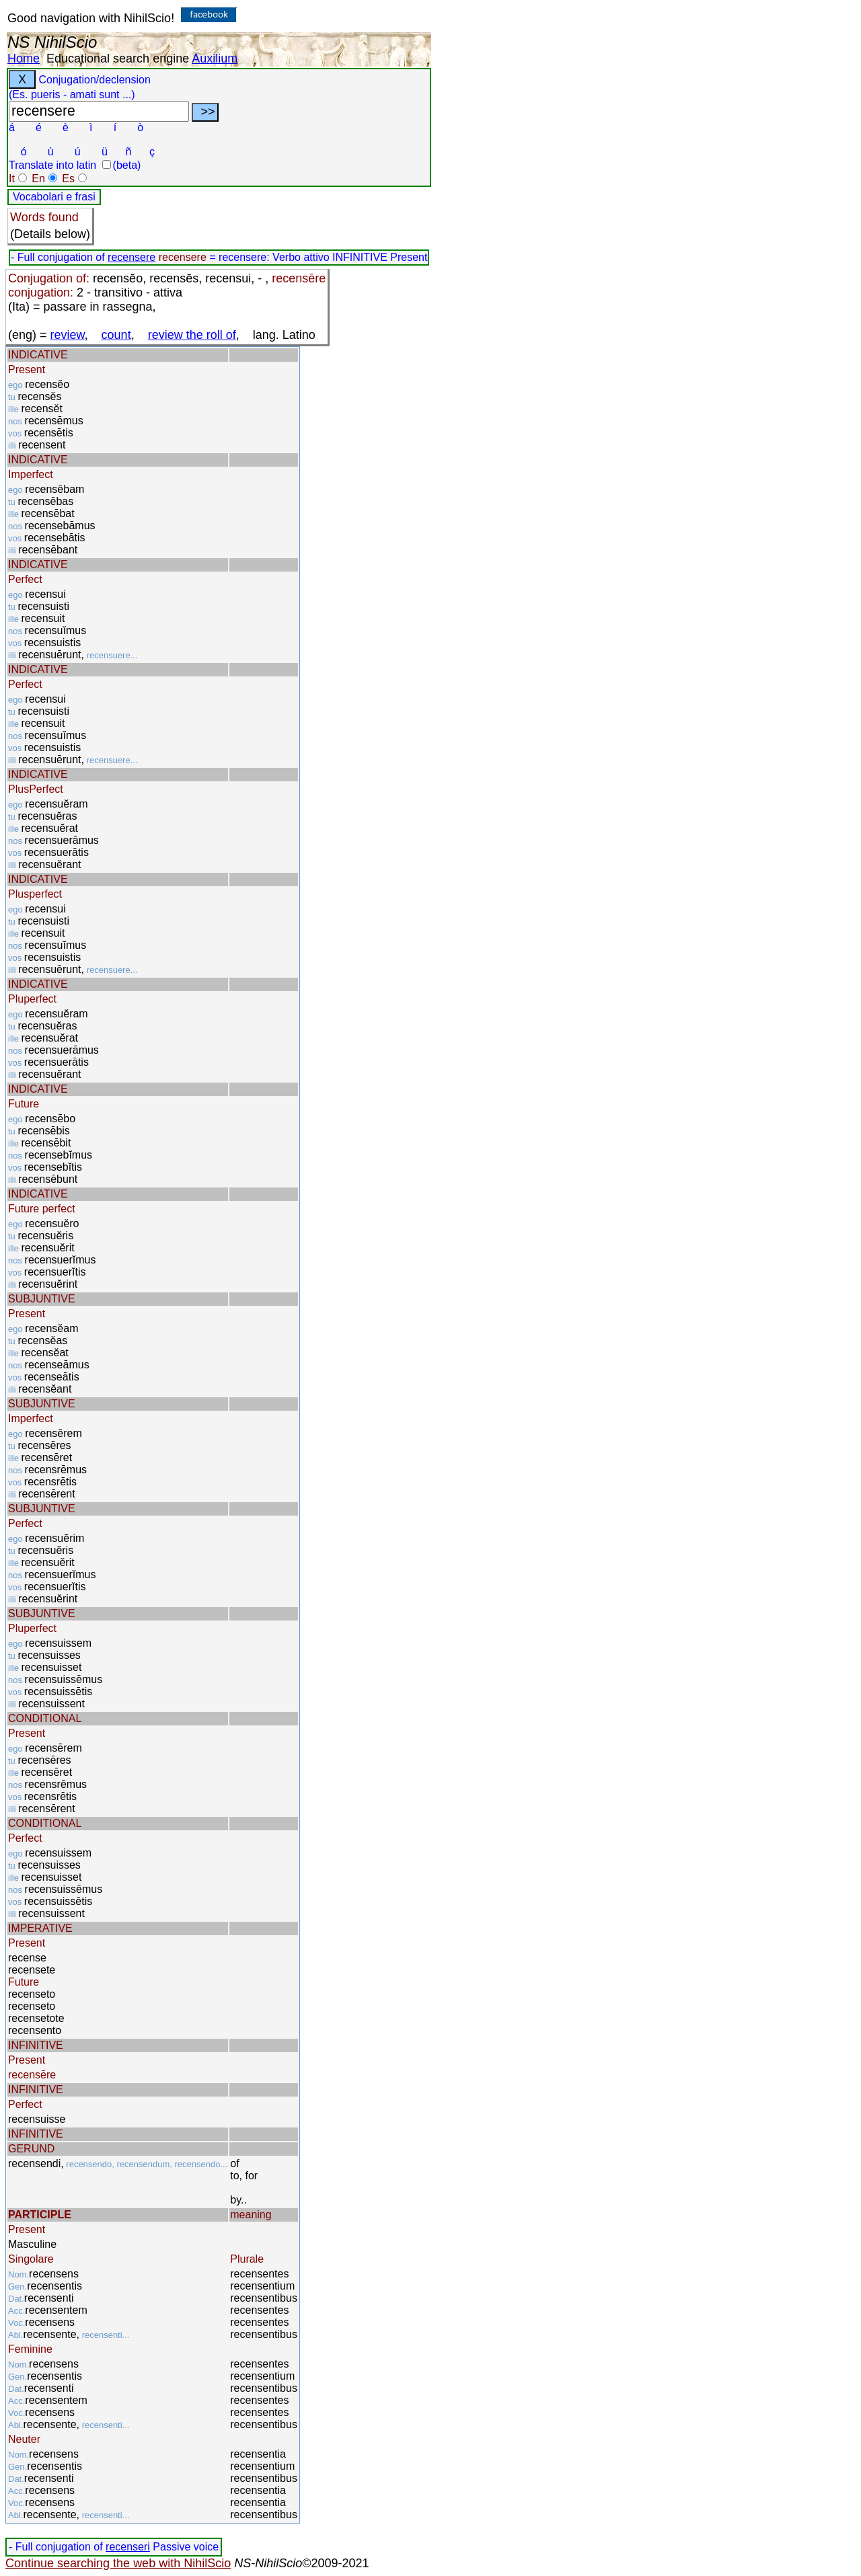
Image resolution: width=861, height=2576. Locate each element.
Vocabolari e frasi (54, 196)
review (67, 335)
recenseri (128, 2546)
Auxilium (214, 58)
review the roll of (192, 335)
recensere (131, 257)
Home (23, 58)
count (116, 335)
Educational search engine (117, 58)
